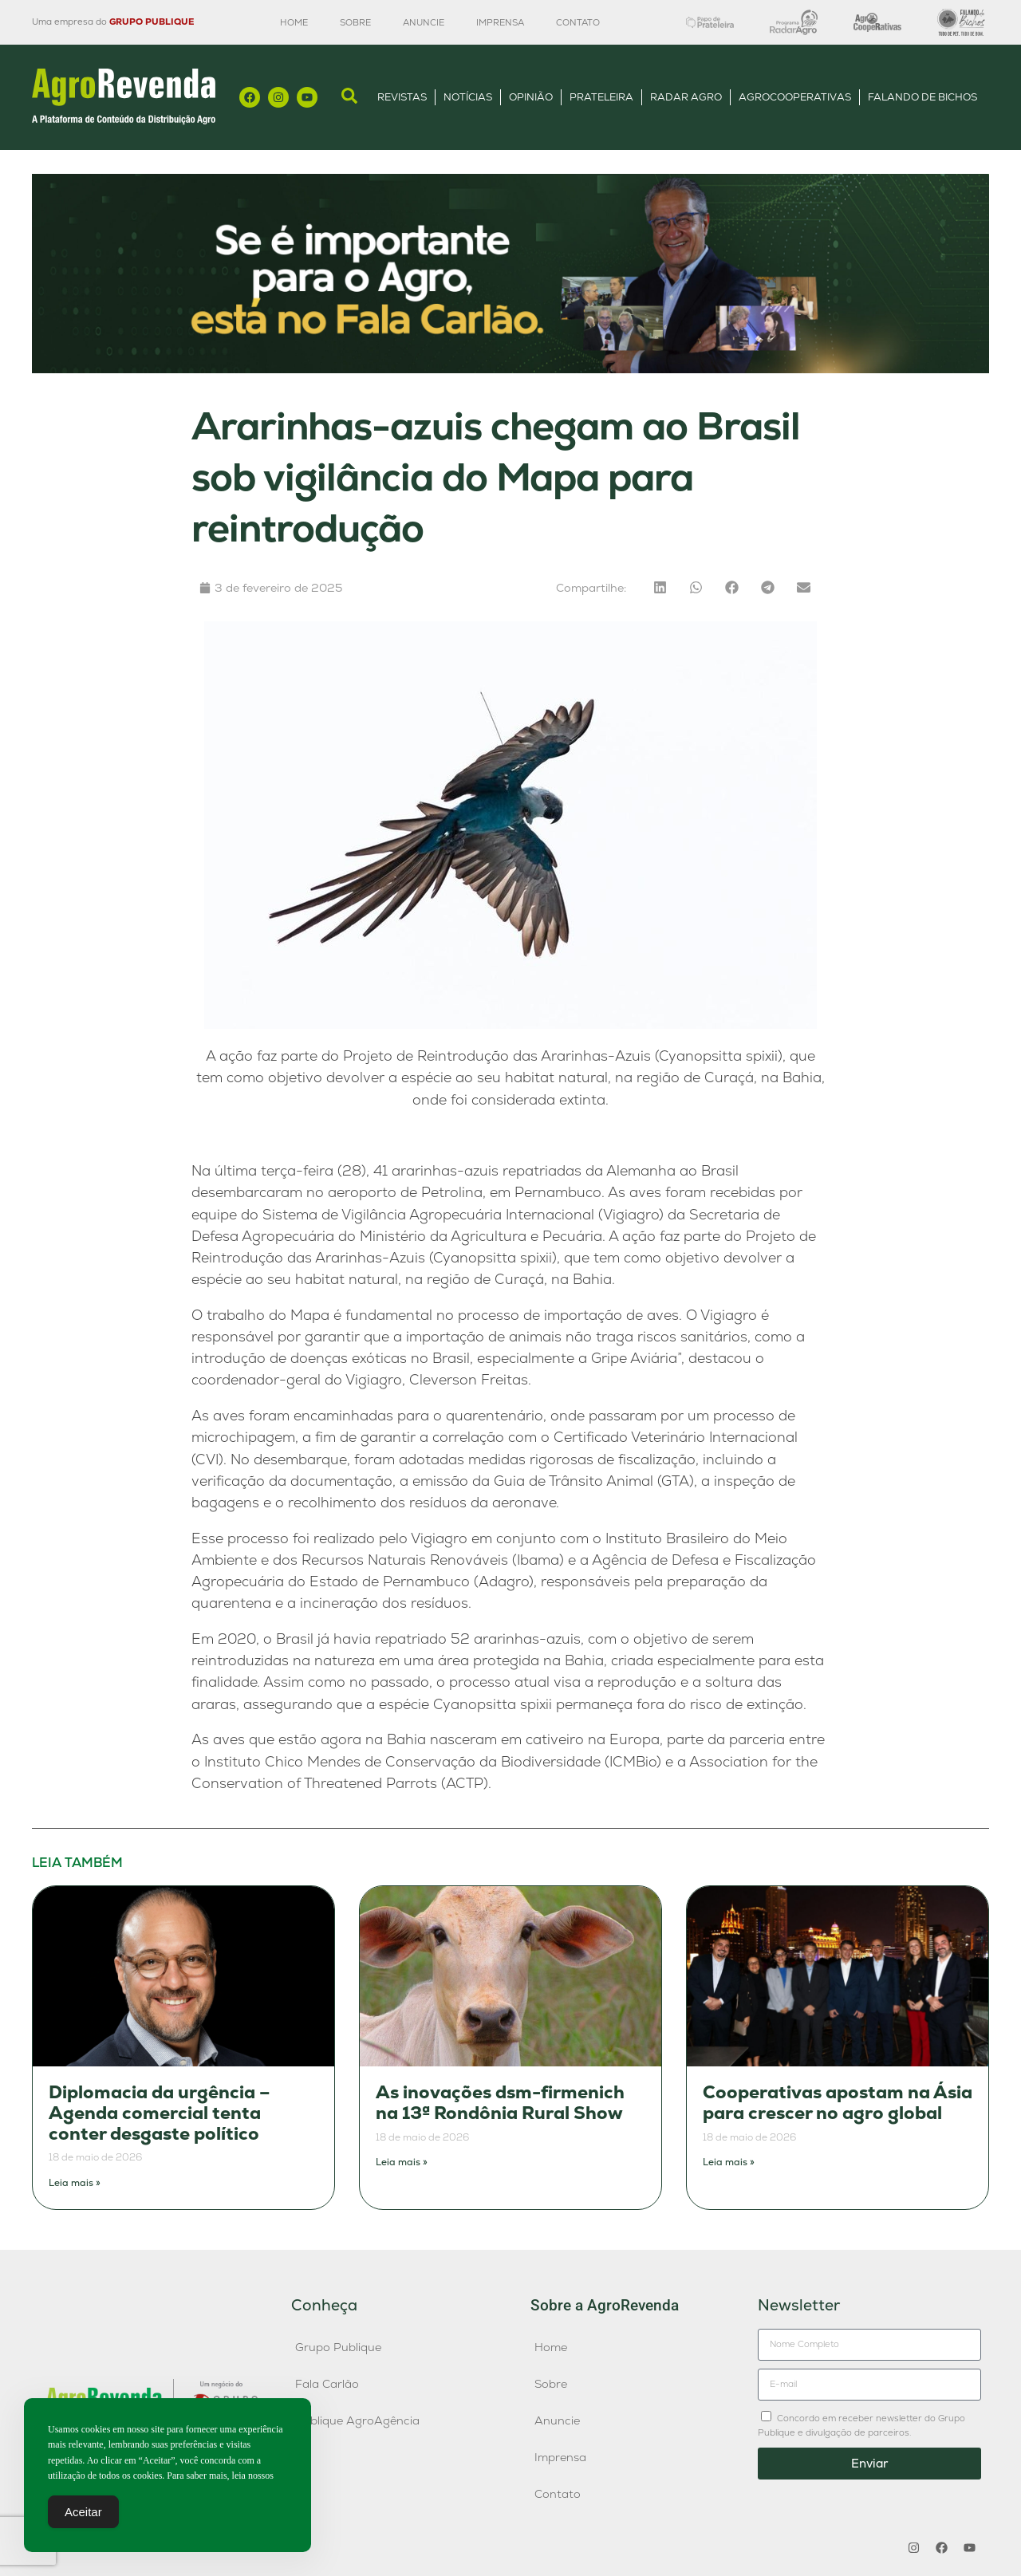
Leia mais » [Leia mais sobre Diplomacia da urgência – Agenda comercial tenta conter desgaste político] (75, 2182)
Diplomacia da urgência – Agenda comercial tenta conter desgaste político (159, 2113)
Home (294, 22)
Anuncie (423, 22)
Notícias (467, 97)
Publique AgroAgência (357, 2420)
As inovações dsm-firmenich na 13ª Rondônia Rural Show (500, 2103)
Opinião (531, 97)
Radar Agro (686, 97)
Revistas (402, 97)
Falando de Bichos (922, 97)
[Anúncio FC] (510, 369)
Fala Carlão (327, 2384)
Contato (578, 22)
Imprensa (500, 22)
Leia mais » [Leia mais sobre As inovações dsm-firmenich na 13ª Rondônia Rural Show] (402, 2162)
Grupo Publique (338, 2347)
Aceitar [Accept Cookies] (83, 2516)
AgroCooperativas (795, 97)
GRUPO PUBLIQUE (151, 21)
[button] (660, 587)
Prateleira (601, 97)
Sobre (355, 22)
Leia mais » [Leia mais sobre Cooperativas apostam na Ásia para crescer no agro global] (729, 2162)
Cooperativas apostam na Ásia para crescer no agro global (837, 2103)
